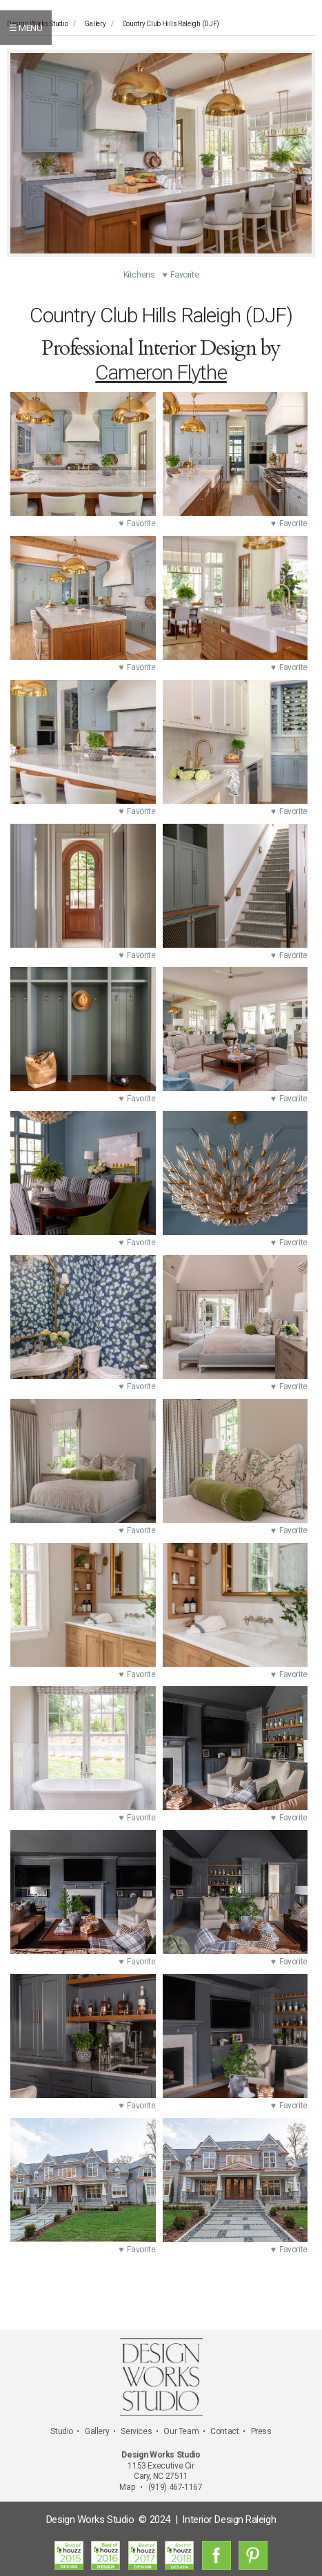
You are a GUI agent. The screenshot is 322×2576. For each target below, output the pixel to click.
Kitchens (143, 275)
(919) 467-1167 (175, 2487)
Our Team (181, 2431)
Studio (61, 2431)
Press (261, 2431)
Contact (224, 2431)
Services (136, 2431)
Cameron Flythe (160, 372)
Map (126, 2487)
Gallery (95, 24)
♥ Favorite (180, 275)
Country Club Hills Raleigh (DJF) (170, 24)
